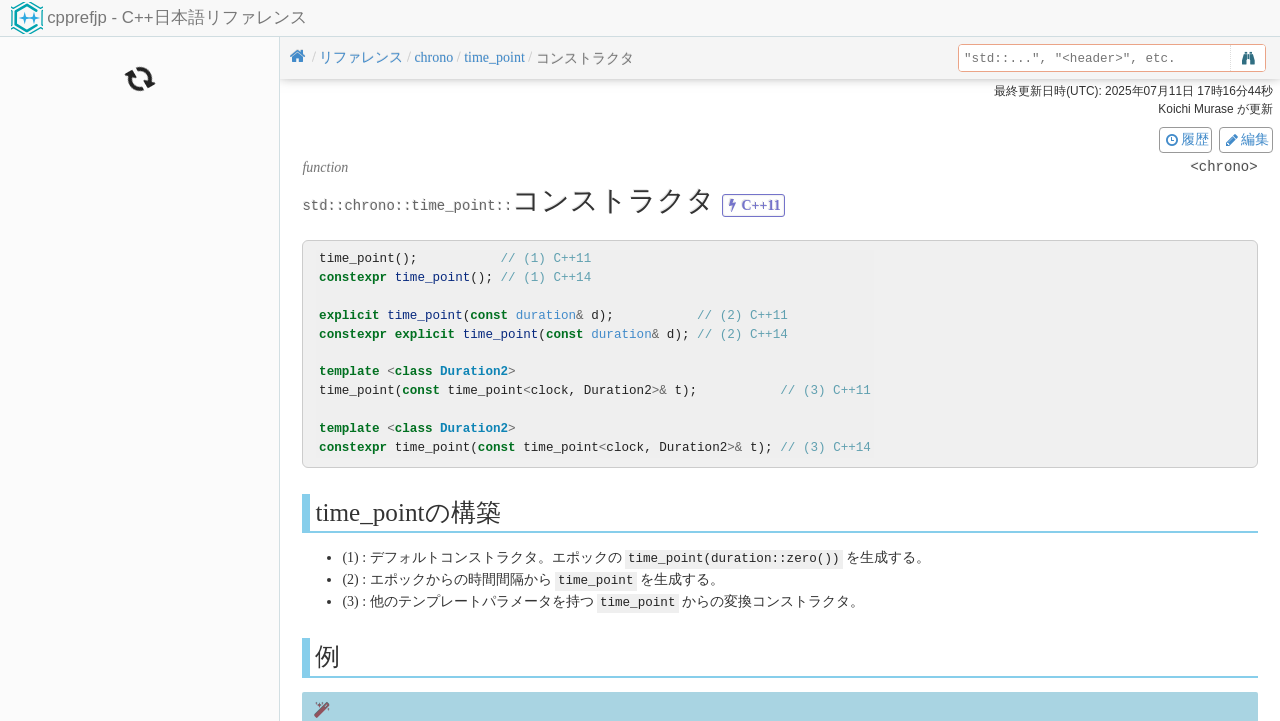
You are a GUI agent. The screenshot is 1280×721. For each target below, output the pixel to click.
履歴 (1186, 139)
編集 (1246, 139)
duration (546, 315)
